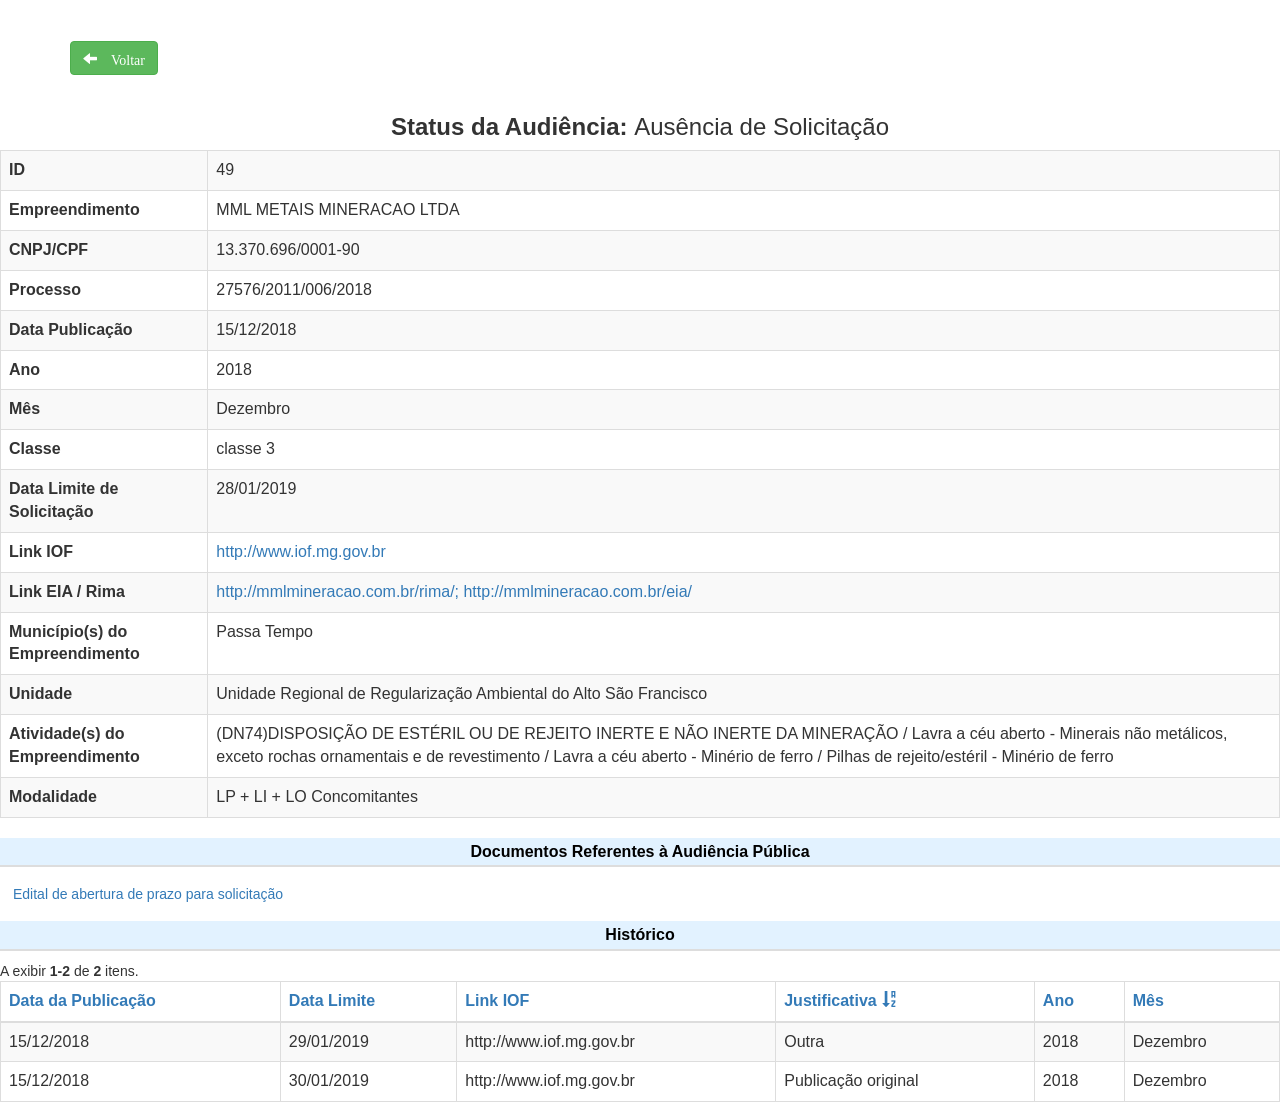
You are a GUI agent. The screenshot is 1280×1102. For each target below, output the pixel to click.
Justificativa (830, 1000)
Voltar (121, 58)
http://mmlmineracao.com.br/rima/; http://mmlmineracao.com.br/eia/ (454, 591)
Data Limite (332, 1000)
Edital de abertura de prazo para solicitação (148, 894)
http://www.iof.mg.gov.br (301, 551)
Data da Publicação (82, 1000)
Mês (1148, 1000)
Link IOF (497, 1000)
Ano (1058, 1000)
